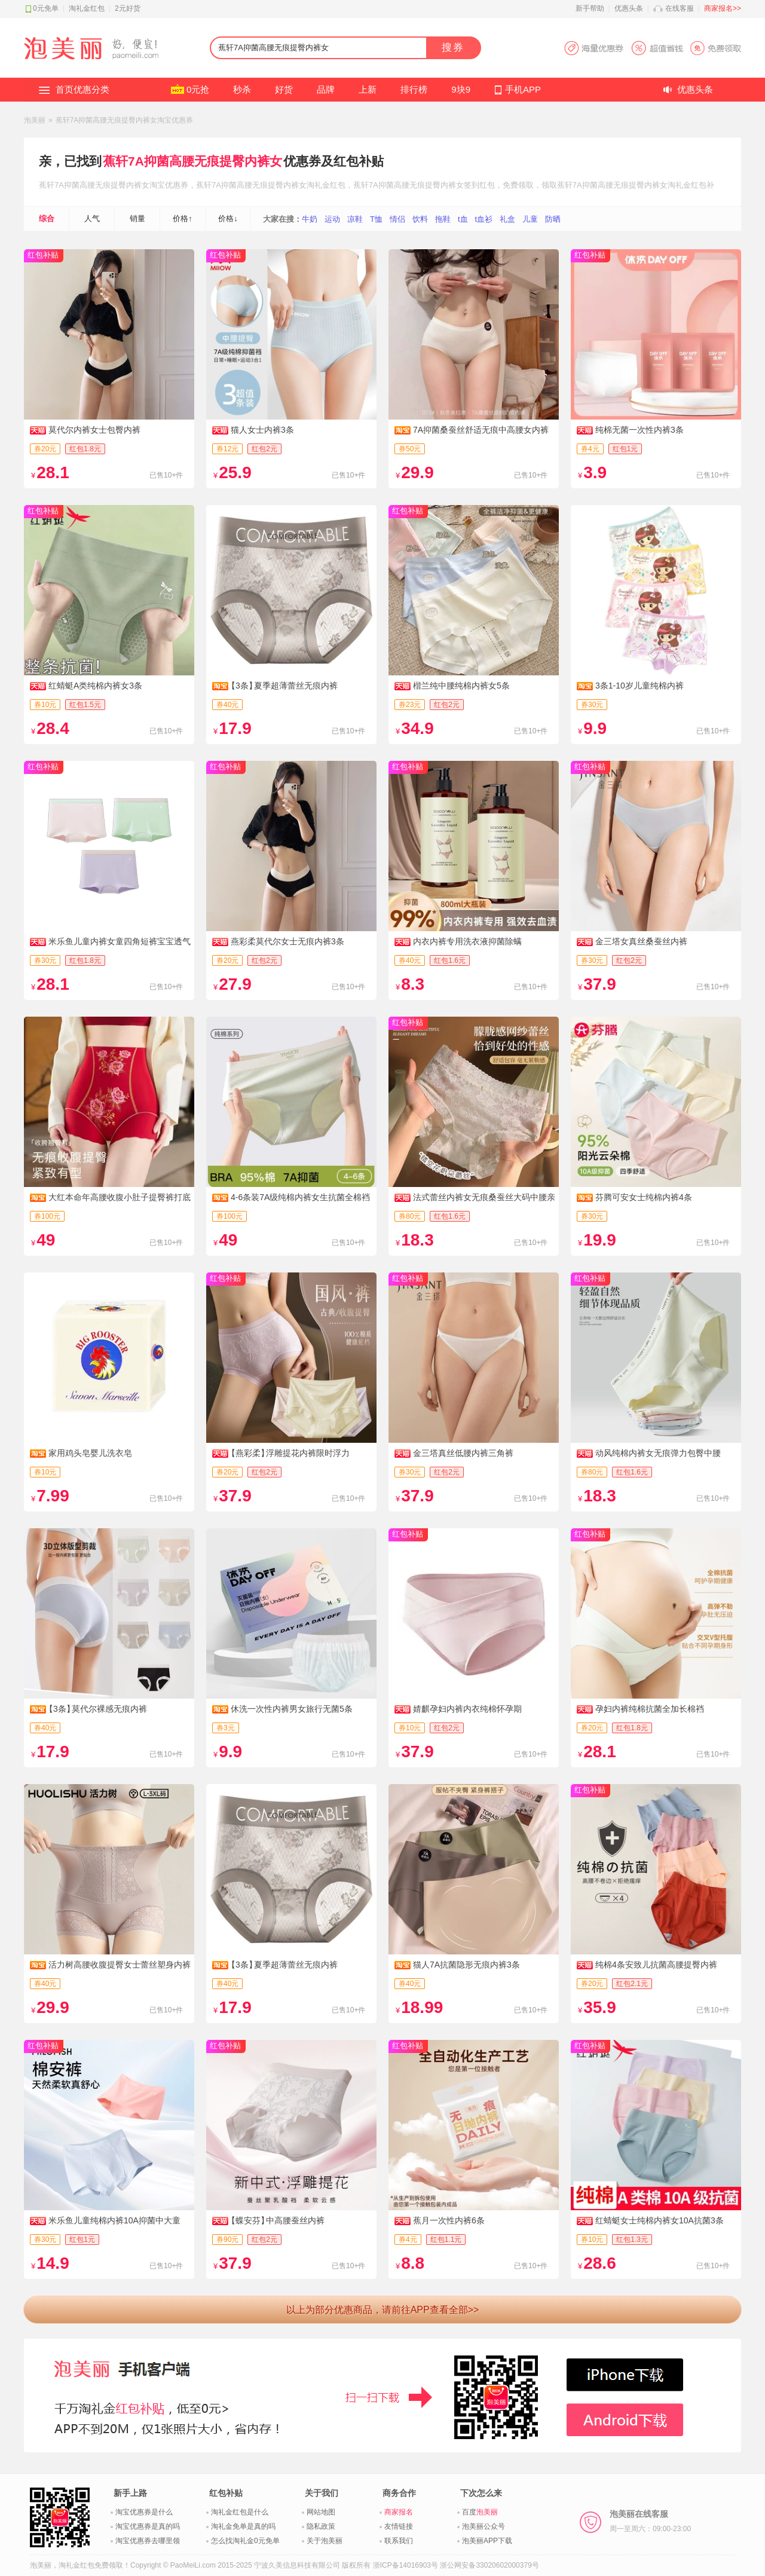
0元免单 (46, 8)
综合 (46, 218)
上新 (368, 89)
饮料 (420, 219)
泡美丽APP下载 (487, 2541)
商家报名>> (722, 8)
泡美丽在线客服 (650, 2521)
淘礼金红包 (87, 8)
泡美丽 (34, 120)
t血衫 (484, 219)
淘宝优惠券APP (652, 48)
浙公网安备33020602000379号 (489, 2565)
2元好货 (127, 8)
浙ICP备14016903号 (405, 2565)
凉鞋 (355, 219)
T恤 (376, 219)
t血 (463, 219)
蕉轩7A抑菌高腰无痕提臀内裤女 (192, 161)
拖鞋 (443, 219)
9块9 (460, 89)
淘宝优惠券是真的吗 (147, 2526)
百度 (480, 2512)
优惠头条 (628, 8)
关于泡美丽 (324, 2541)
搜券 (453, 47)
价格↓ (228, 218)
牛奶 (309, 219)
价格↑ (182, 218)
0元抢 (197, 89)
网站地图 (321, 2512)
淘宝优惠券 (168, 184)
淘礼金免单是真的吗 (243, 2526)
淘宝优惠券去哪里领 (147, 2541)
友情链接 (398, 2526)
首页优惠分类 (82, 89)
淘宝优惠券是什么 (144, 2512)
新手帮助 (590, 8)
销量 (137, 218)
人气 (92, 218)
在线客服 (679, 8)
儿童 (530, 219)
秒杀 (242, 89)
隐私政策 (321, 2526)
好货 (284, 89)
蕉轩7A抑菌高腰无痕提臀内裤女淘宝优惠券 (125, 120)
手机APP (523, 89)
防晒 (553, 219)
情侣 (397, 219)
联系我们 (398, 2541)
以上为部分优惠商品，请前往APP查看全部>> (382, 2310)
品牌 (326, 89)
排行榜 (413, 89)
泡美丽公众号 (483, 2526)
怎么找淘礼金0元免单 (245, 2541)
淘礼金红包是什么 (239, 2512)
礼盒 (507, 219)
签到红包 (479, 184)
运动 (332, 219)
